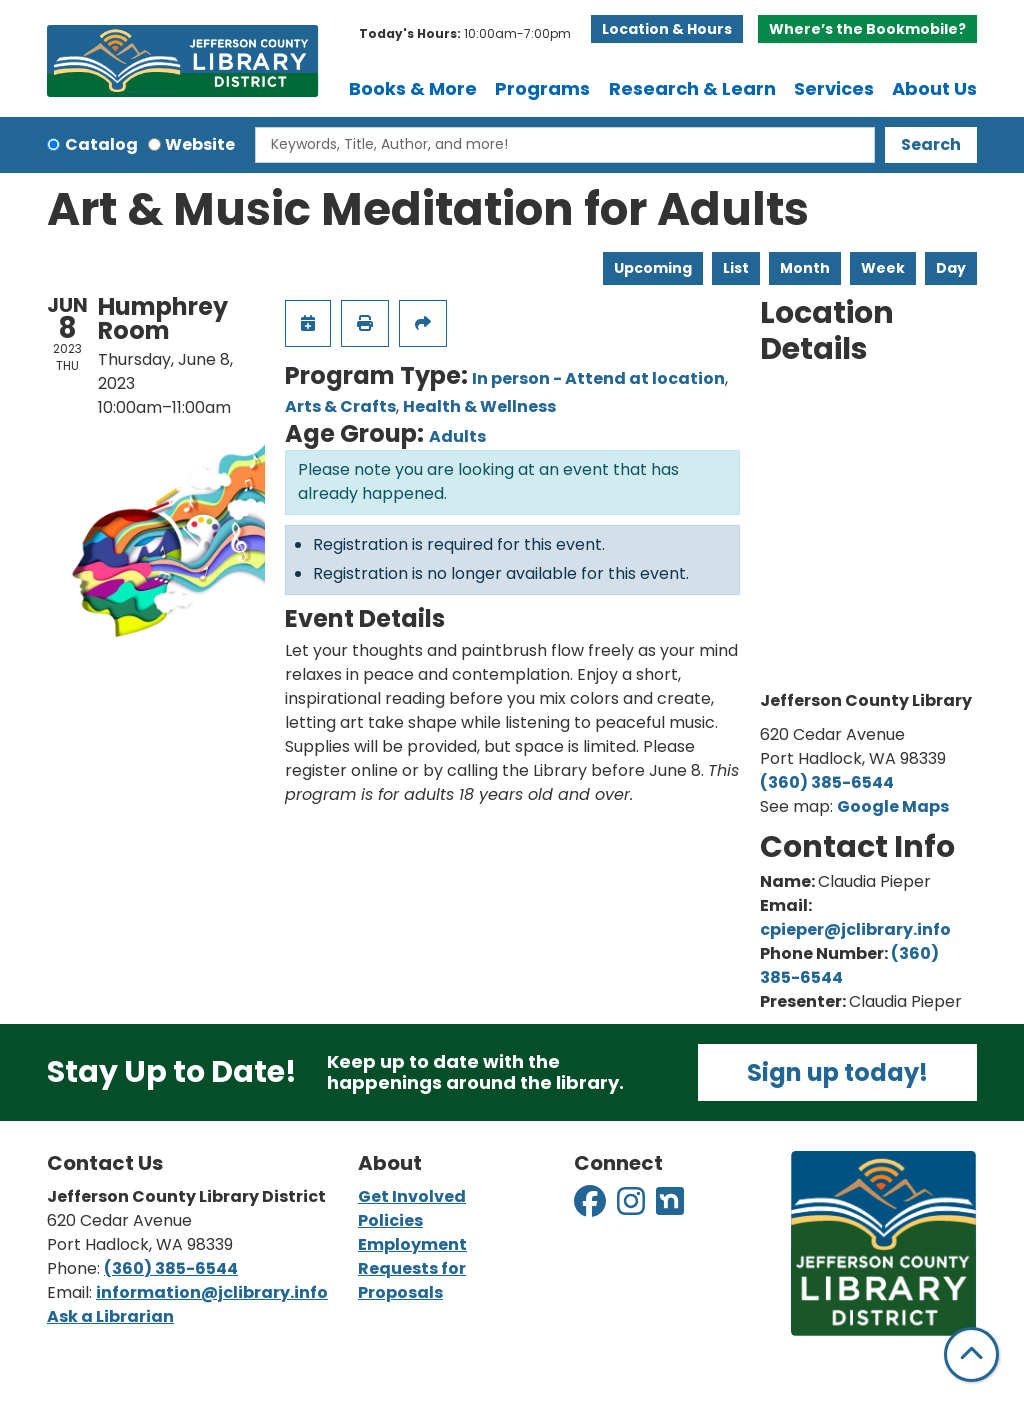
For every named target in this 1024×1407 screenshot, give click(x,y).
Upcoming (653, 268)
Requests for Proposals (412, 1280)
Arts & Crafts (340, 406)
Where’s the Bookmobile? (867, 29)
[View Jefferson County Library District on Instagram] (632, 1207)
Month (805, 268)
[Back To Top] (971, 1354)
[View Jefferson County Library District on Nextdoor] (670, 1207)
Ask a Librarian (110, 1316)
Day (951, 268)
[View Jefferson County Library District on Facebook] (591, 1207)
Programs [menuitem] (542, 88)
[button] (465, 34)
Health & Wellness (479, 406)
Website (200, 144)
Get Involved (412, 1196)
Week (883, 268)
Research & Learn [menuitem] (692, 88)
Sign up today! (837, 1072)
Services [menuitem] (834, 88)
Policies (390, 1220)
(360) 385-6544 (827, 782)
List (736, 268)
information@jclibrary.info (212, 1292)
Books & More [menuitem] (413, 88)
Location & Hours (667, 29)
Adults (457, 436)
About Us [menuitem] (934, 88)
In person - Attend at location (598, 378)
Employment (412, 1244)
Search (931, 144)
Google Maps (893, 806)
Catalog (101, 144)
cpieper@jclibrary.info (855, 929)
